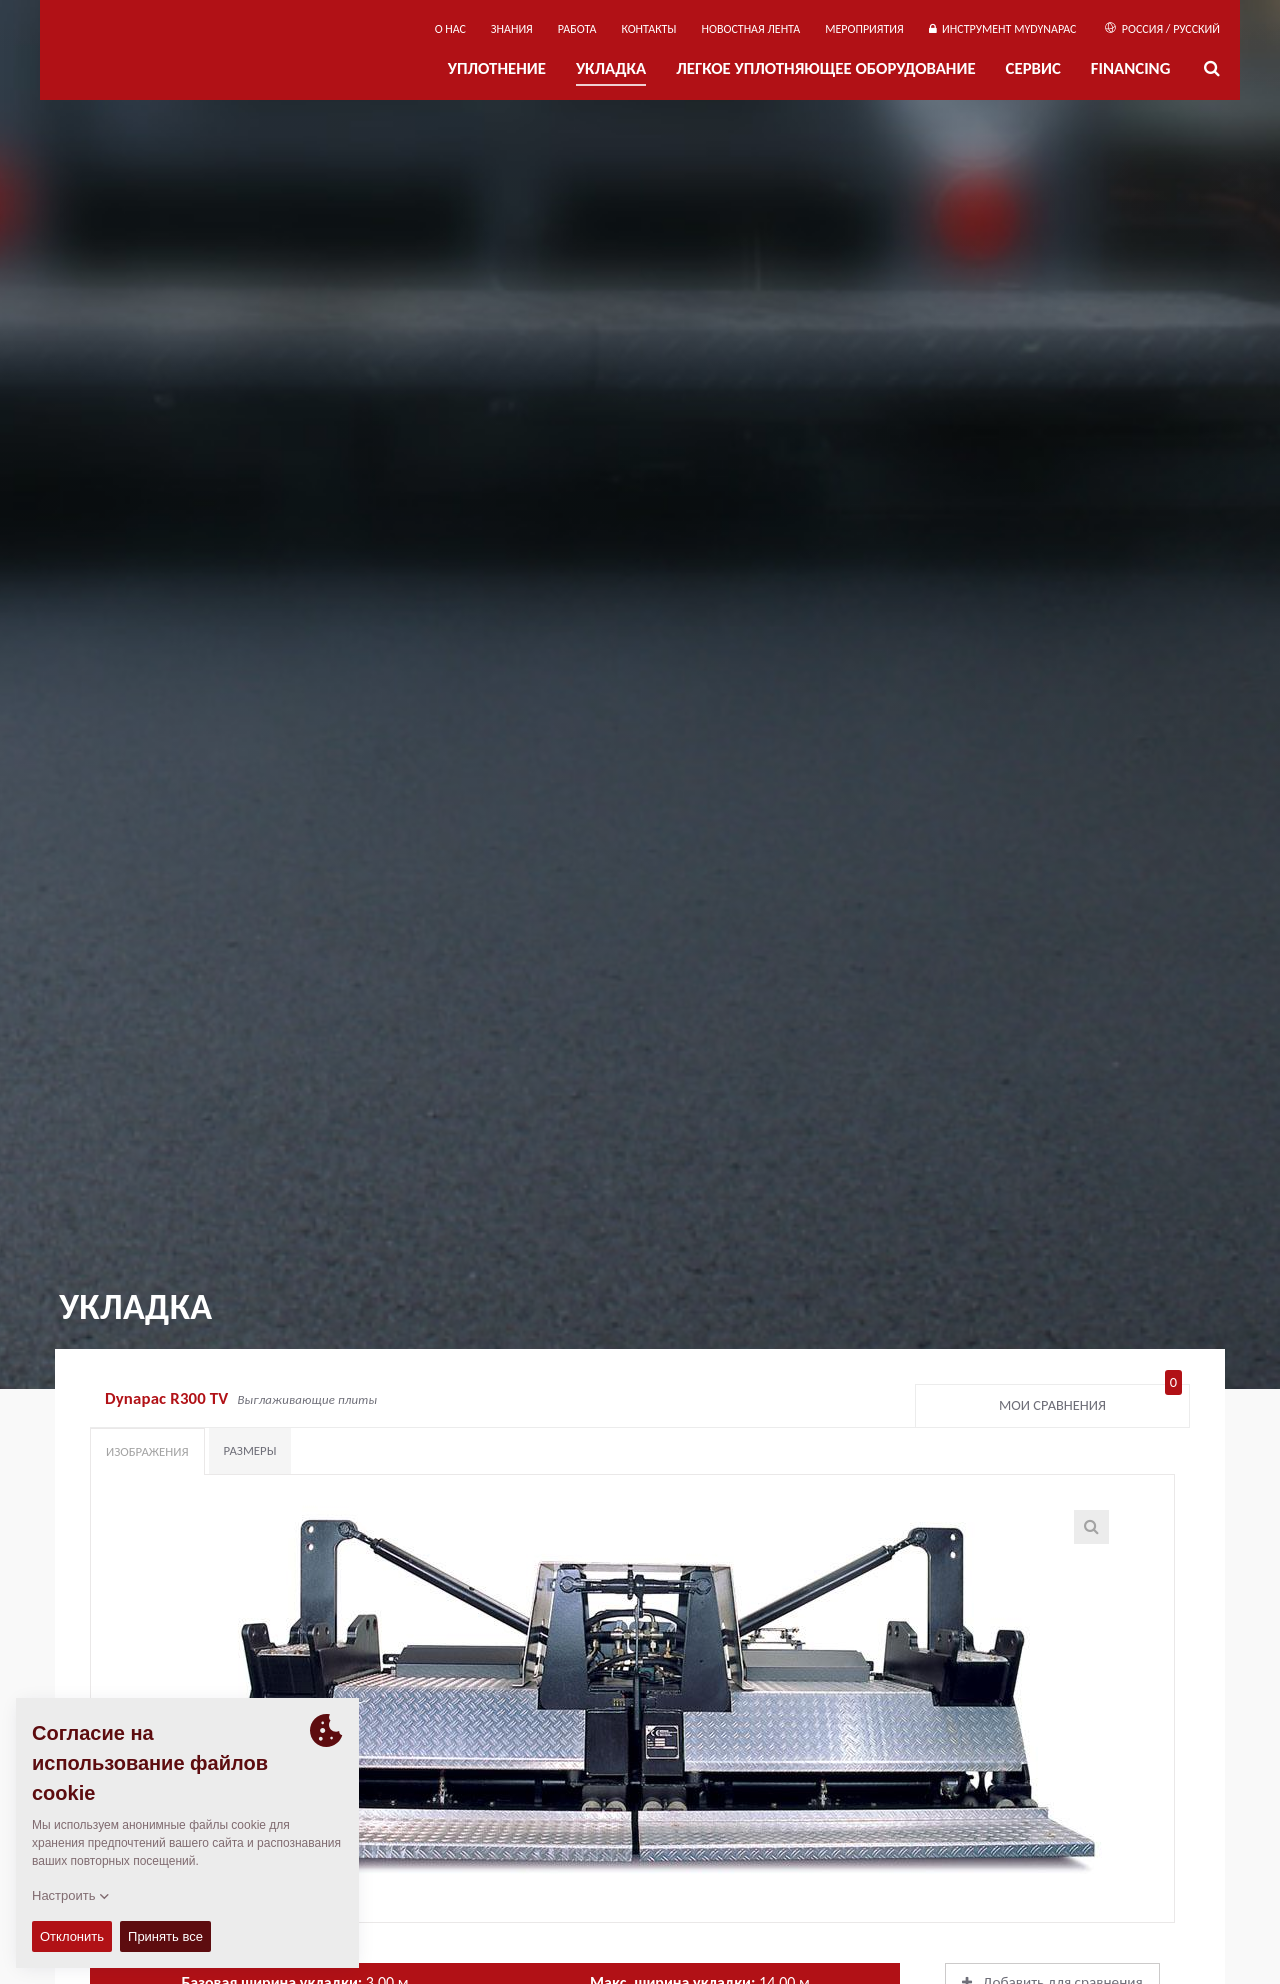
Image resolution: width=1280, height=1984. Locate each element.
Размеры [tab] (250, 1450)
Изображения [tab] (147, 1451)
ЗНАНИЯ (512, 29)
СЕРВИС (1033, 68)
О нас (450, 29)
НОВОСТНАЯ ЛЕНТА (751, 29)
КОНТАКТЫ (648, 29)
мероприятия (864, 29)
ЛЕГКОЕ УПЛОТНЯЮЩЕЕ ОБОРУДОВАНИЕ (825, 68)
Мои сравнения (1090, 1401)
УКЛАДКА (611, 68)
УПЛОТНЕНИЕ (497, 68)
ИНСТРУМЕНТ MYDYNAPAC (1003, 29)
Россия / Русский (1162, 29)
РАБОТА (577, 29)
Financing (1131, 68)
